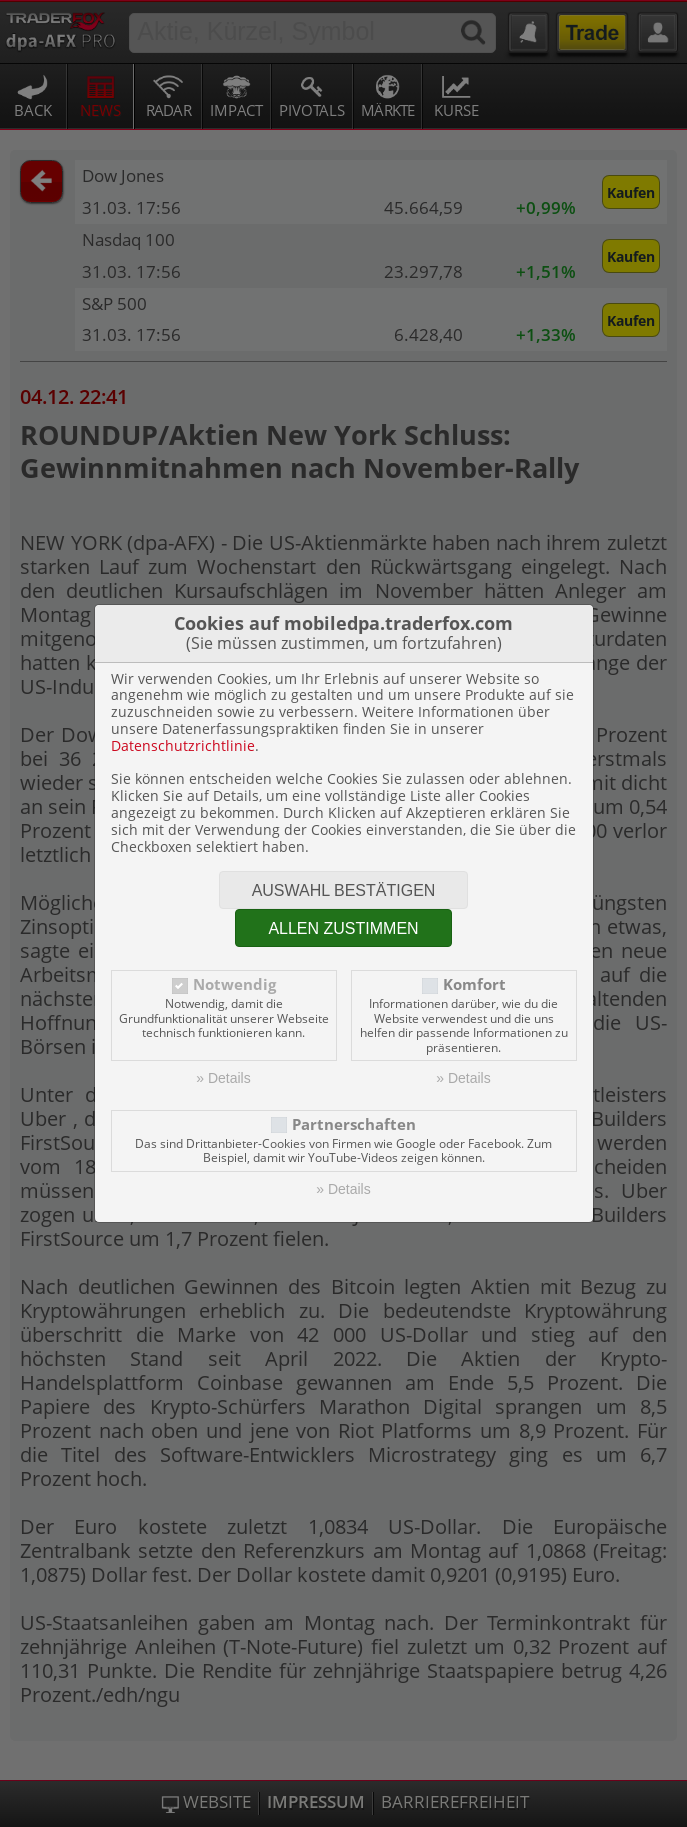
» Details (223, 1078)
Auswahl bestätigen (344, 890)
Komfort (474, 984)
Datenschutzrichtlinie (183, 745)
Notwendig (234, 984)
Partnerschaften (354, 1124)
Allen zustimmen (343, 928)
